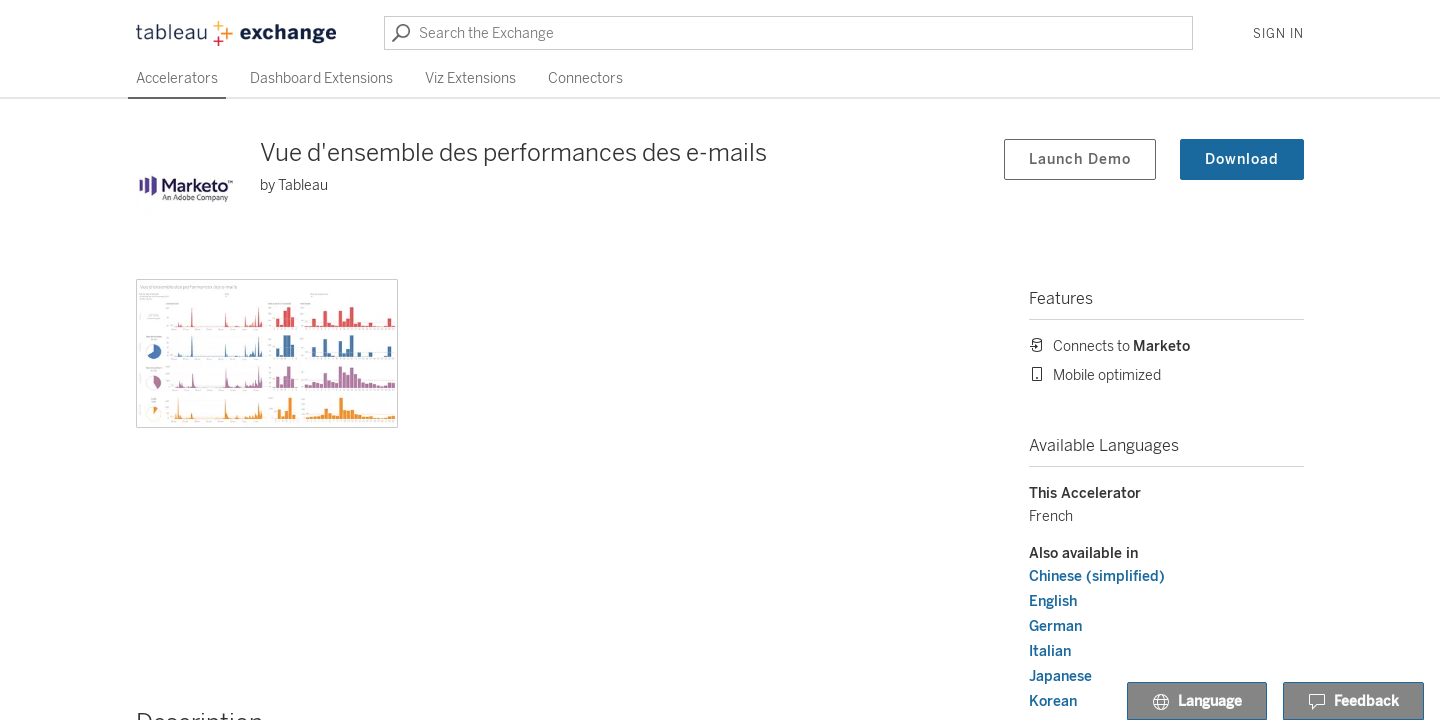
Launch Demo (1080, 159)
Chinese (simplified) (1097, 576)
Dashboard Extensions (321, 78)
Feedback (1353, 702)
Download (1242, 159)
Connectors (585, 78)
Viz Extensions (470, 78)
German (1055, 626)
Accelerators (177, 78)
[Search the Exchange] (788, 33)
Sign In (1278, 34)
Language (1197, 702)
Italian (1050, 651)
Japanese (1060, 676)
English (1053, 601)
